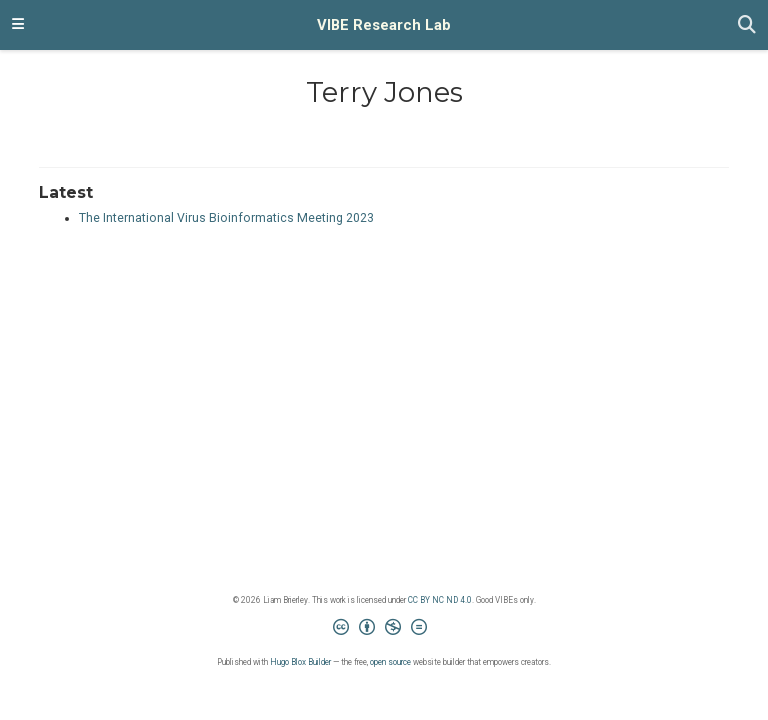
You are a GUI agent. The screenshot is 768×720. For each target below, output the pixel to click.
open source (390, 662)
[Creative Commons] (384, 631)
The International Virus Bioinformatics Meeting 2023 (226, 218)
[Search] (747, 25)
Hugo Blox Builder (300, 662)
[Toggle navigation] (18, 25)
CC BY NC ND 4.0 (440, 600)
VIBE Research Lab (384, 25)
